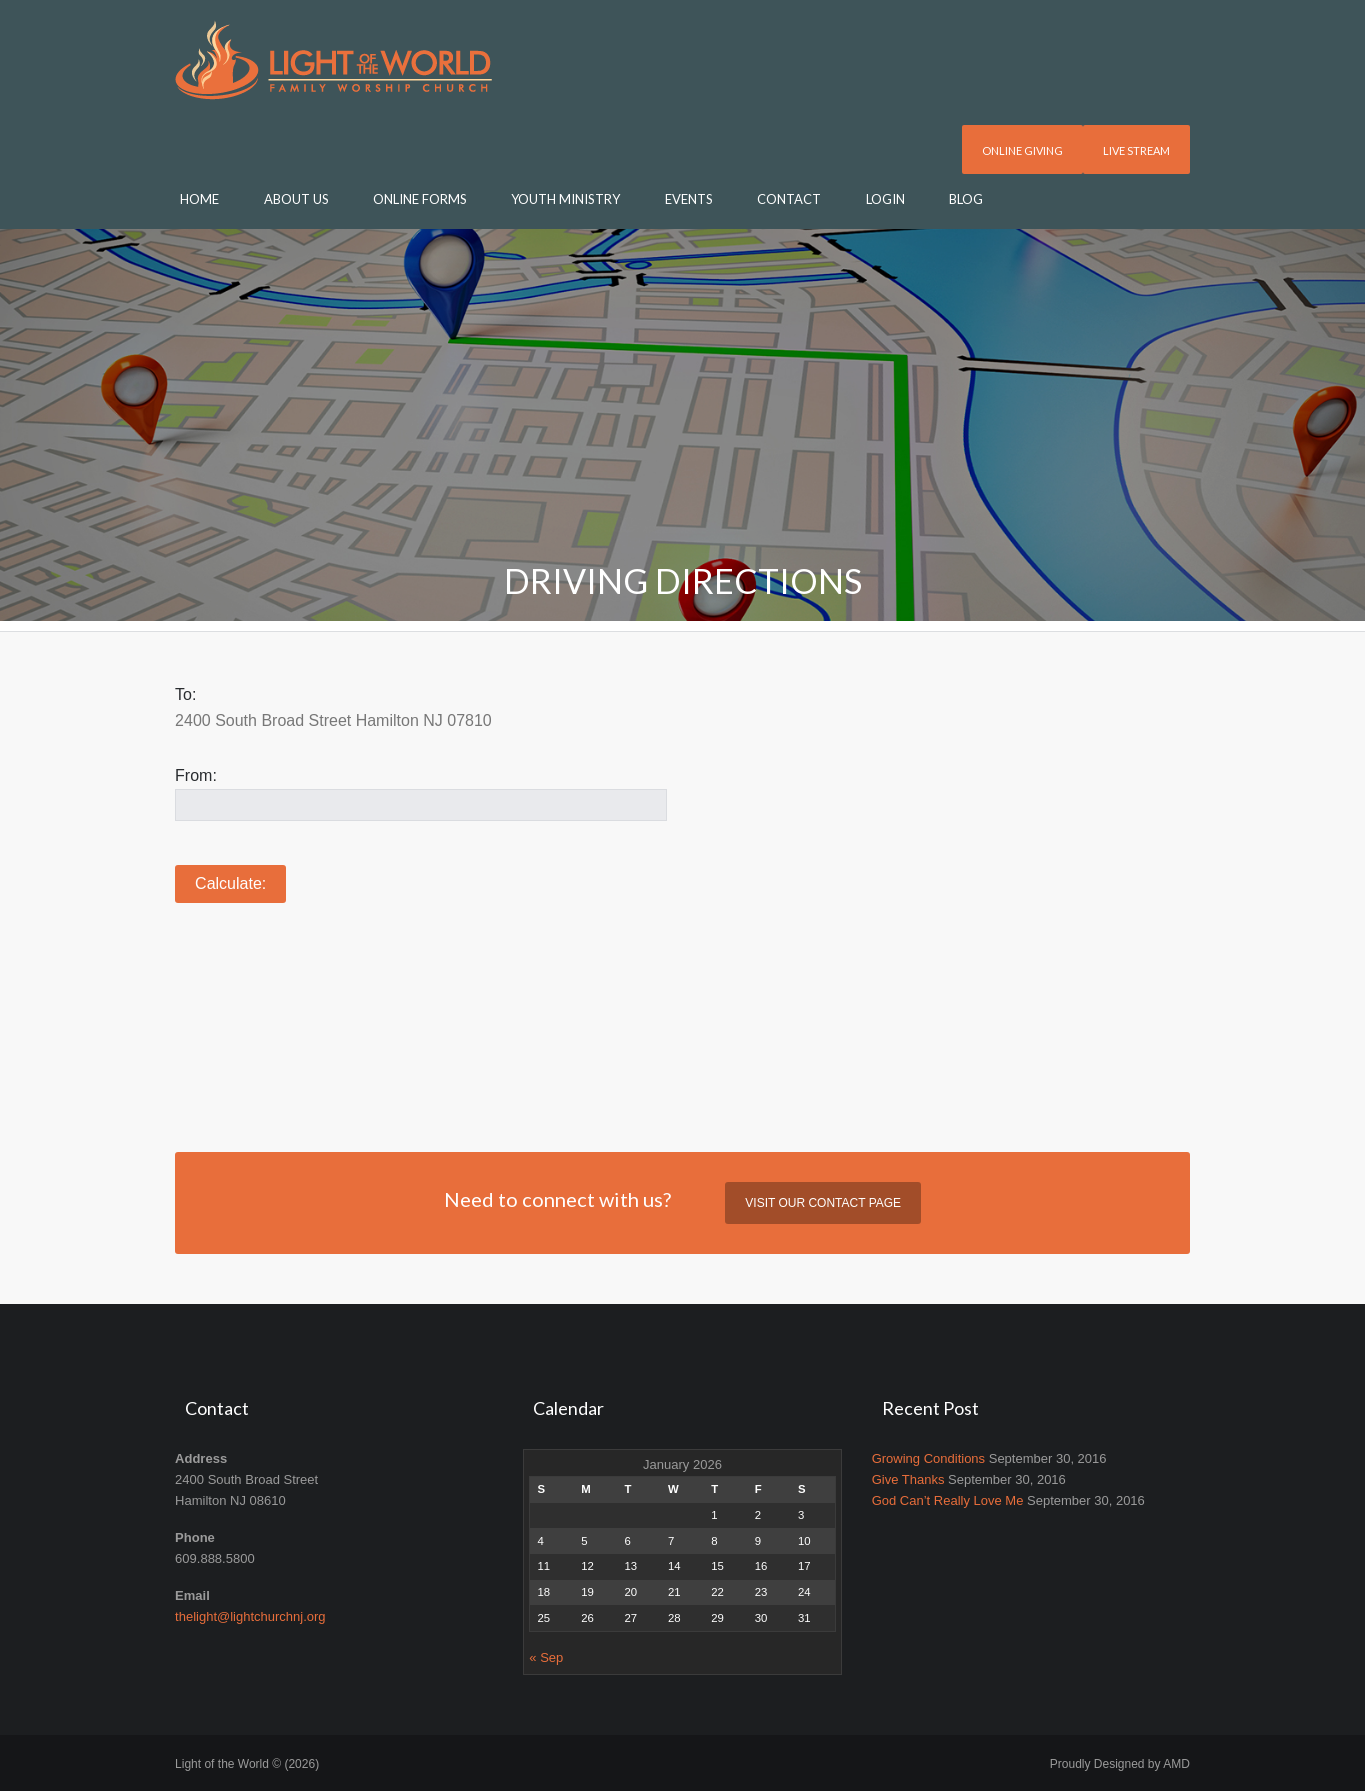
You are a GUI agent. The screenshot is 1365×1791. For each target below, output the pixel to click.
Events (689, 199)
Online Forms (420, 199)
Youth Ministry (565, 199)
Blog (966, 199)
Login (885, 199)
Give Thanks (908, 1479)
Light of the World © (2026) (247, 1764)
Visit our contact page (823, 1203)
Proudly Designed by (1120, 1764)
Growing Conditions (928, 1458)
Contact (789, 199)
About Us (296, 199)
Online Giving (1022, 150)
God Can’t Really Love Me (948, 1500)
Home (199, 199)
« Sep (546, 1657)
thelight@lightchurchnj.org (250, 1616)
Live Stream (1136, 150)
